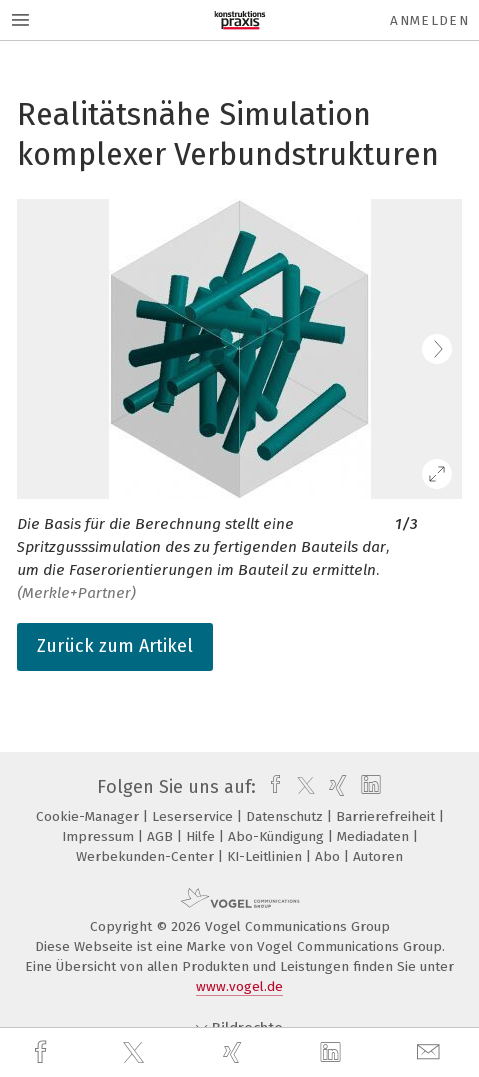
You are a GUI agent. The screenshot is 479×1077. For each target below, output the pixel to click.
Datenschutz (286, 816)
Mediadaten (375, 836)
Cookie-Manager (89, 816)
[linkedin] (333, 1053)
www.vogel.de (239, 986)
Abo (329, 856)
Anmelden (429, 20)
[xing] (235, 1052)
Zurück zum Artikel (115, 646)
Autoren (378, 856)
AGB (162, 836)
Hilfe (202, 836)
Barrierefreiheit (387, 816)
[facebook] (43, 1052)
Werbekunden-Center (147, 856)
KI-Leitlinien (266, 856)
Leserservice (194, 816)
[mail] (431, 1052)
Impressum (100, 836)
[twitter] (136, 1053)
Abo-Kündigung (278, 836)
